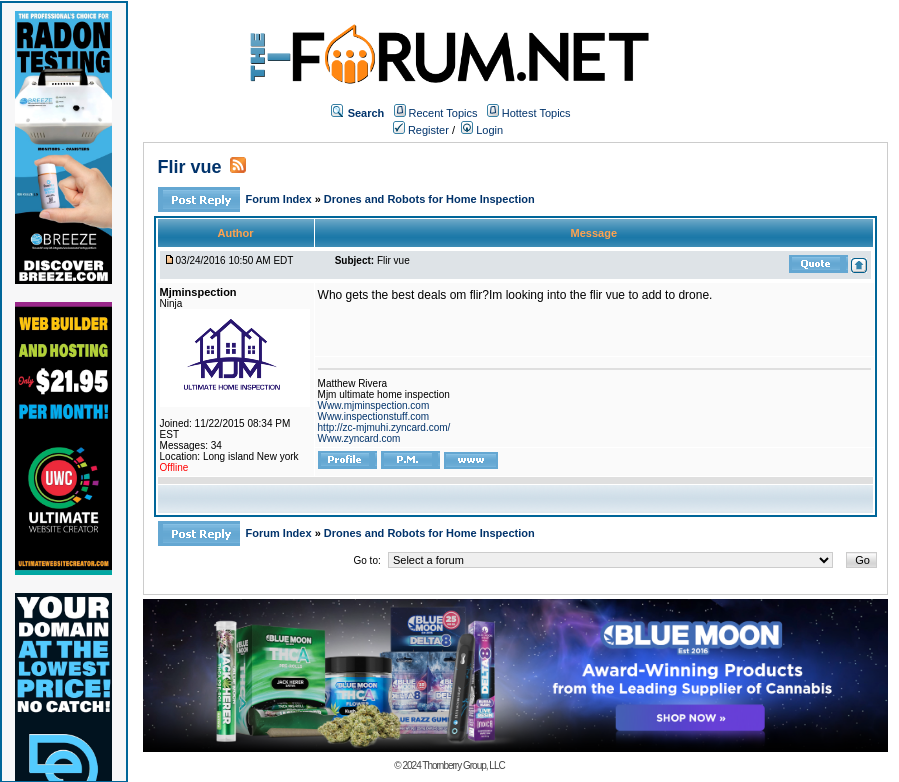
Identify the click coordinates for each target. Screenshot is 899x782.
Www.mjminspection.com (374, 405)
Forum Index (280, 199)
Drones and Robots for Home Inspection (429, 199)
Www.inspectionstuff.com (374, 416)
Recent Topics (443, 113)
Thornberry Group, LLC (463, 765)
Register (421, 130)
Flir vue (190, 167)
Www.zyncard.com (359, 438)
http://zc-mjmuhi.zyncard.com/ (384, 427)
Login (482, 130)
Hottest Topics (536, 113)
